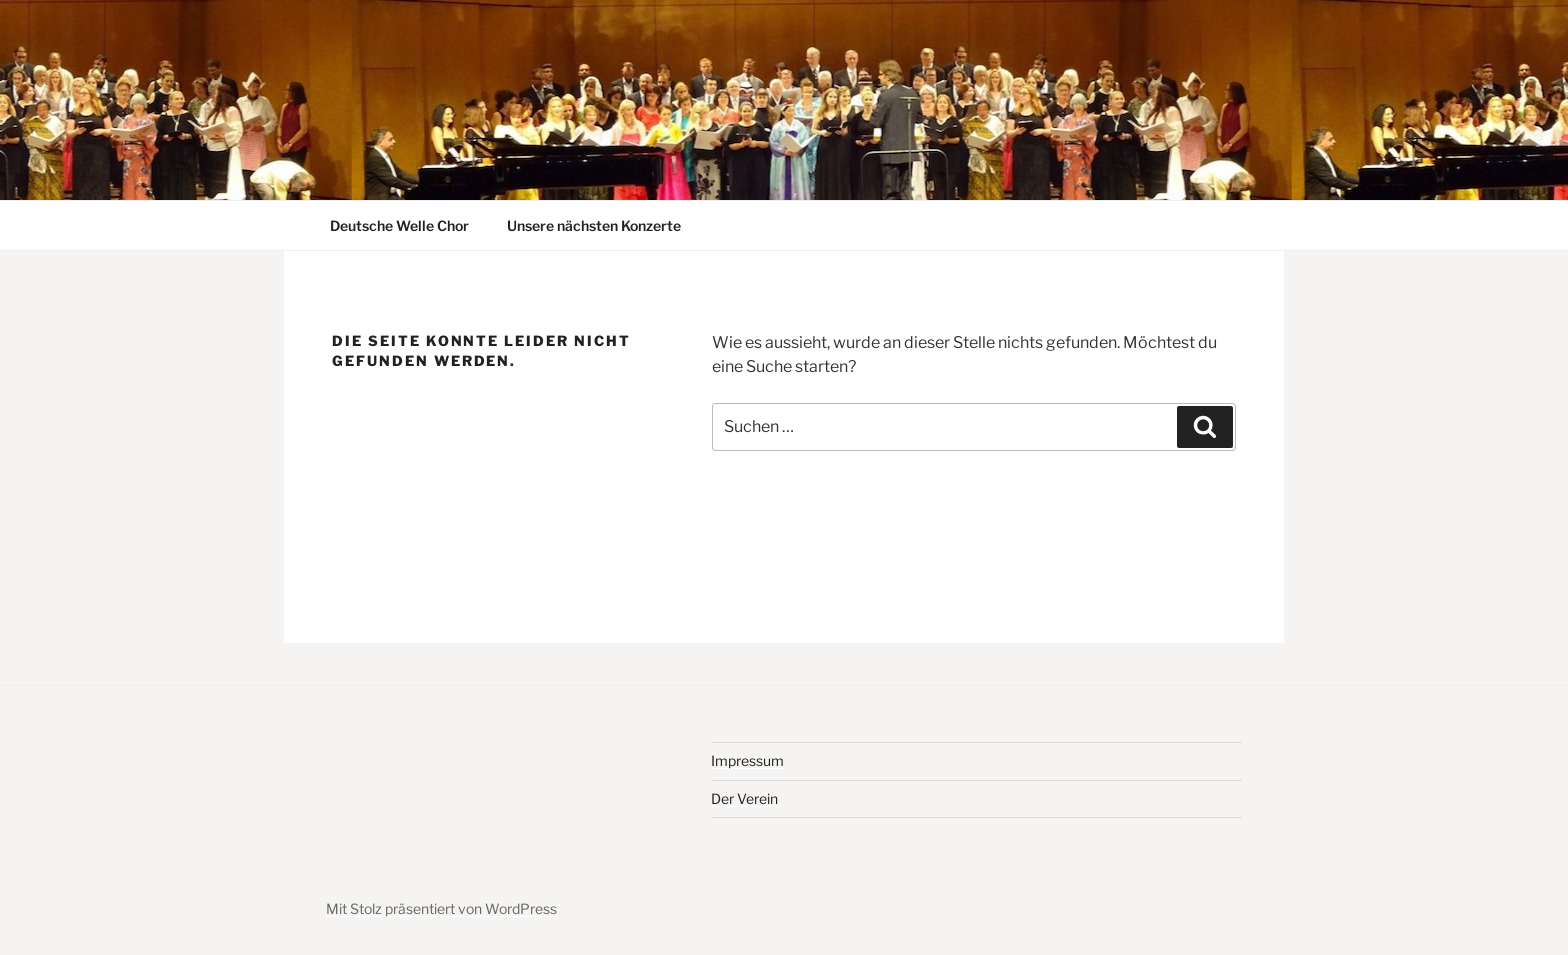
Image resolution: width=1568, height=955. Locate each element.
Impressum (747, 760)
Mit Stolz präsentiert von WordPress (441, 908)
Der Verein (744, 798)
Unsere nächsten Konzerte (594, 225)
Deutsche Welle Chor (399, 225)
